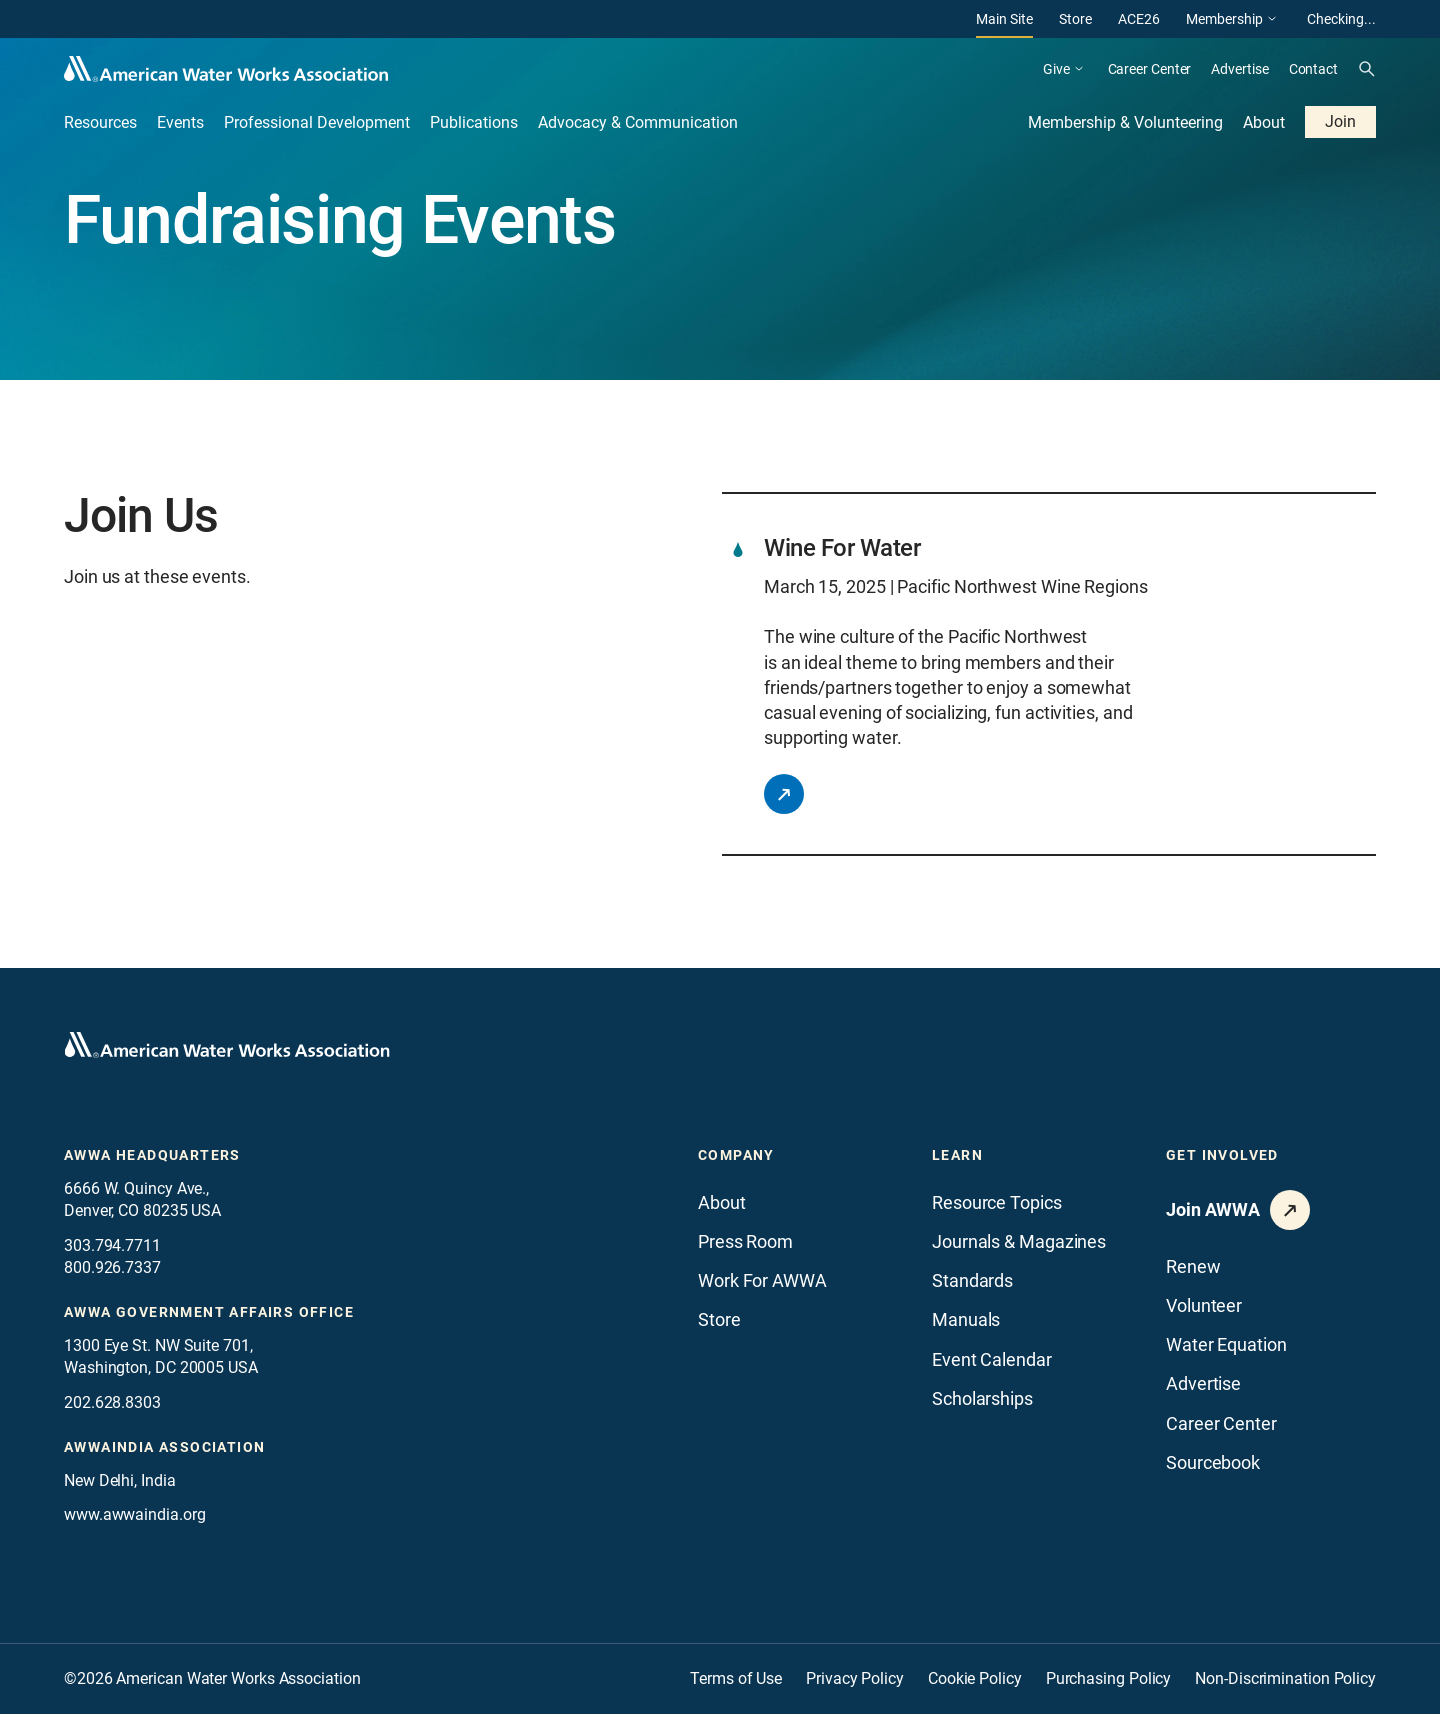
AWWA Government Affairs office (209, 1312)
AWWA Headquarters (152, 1155)
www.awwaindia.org (134, 1514)
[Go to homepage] (227, 1045)
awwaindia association (164, 1447)
